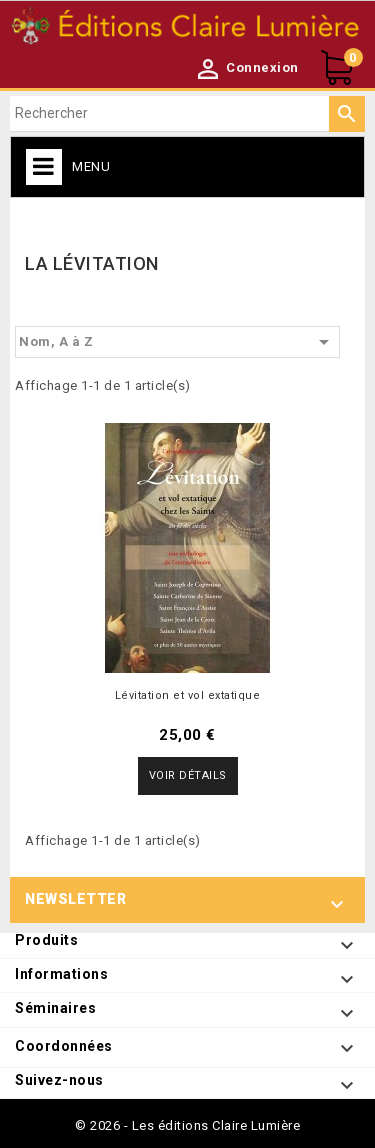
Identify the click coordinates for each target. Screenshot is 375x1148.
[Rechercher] (187, 114)
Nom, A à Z (177, 342)
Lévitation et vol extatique (188, 695)
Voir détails (188, 775)
